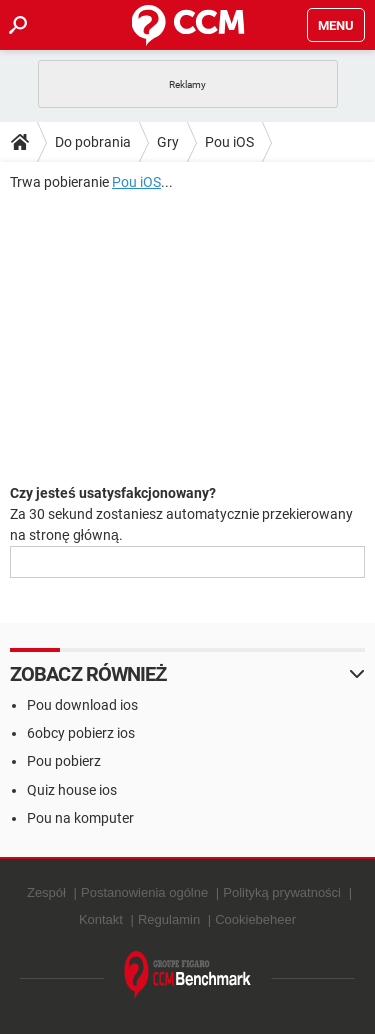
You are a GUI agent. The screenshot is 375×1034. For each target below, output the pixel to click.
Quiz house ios (72, 790)
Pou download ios (82, 705)
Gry (168, 142)
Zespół (46, 892)
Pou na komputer (80, 818)
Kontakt (101, 919)
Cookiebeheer (255, 919)
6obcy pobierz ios (81, 733)
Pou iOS (229, 142)
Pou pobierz (64, 761)
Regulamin (169, 919)
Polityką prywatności (282, 892)
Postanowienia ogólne (144, 892)
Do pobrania (93, 142)
